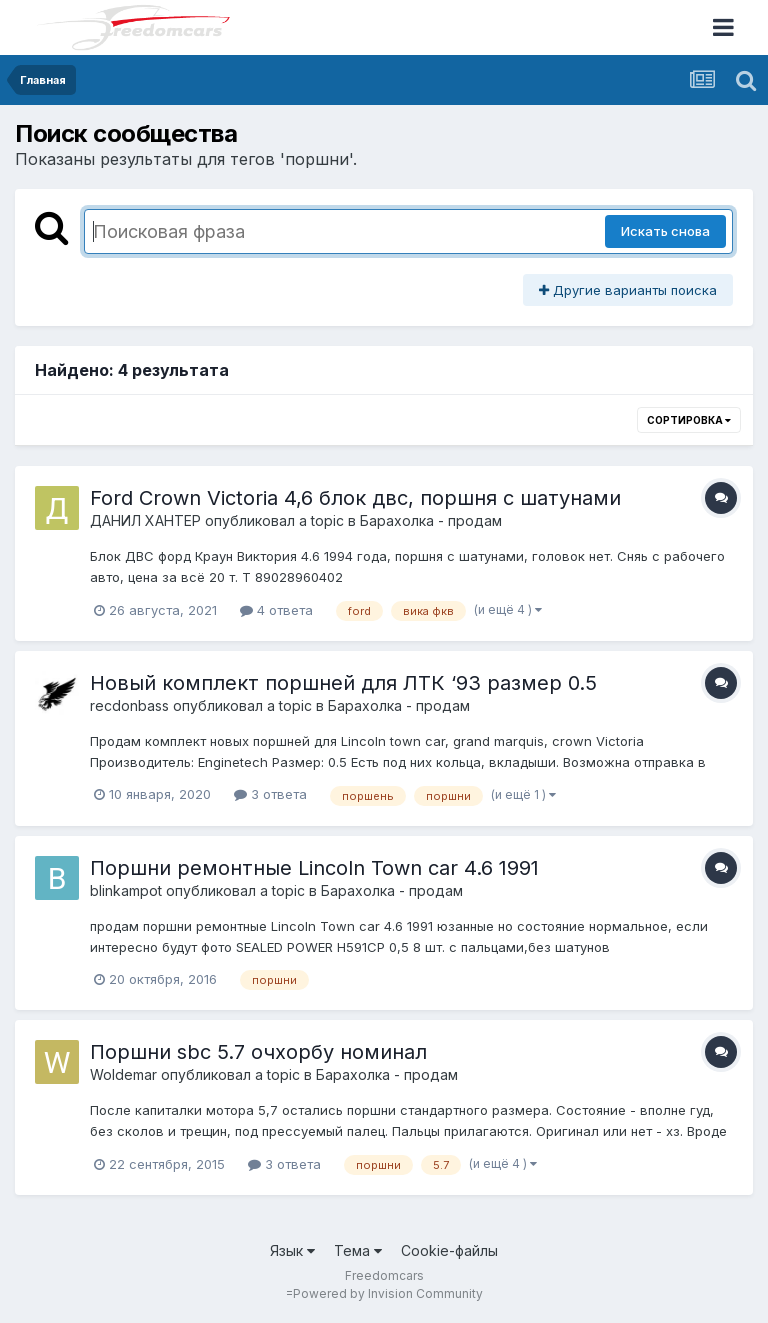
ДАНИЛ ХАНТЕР (145, 520)
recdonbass (129, 705)
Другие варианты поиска (628, 290)
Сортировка (689, 420)
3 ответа (270, 794)
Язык (292, 1250)
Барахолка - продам (431, 520)
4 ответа (276, 610)
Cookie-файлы (449, 1250)
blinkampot (126, 890)
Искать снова (665, 231)
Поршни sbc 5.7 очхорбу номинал (258, 1052)
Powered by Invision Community (388, 1293)
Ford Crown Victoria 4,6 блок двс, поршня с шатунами (355, 498)
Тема (358, 1250)
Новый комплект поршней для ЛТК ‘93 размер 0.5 (343, 683)
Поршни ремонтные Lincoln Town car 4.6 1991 (314, 868)
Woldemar (123, 1074)
